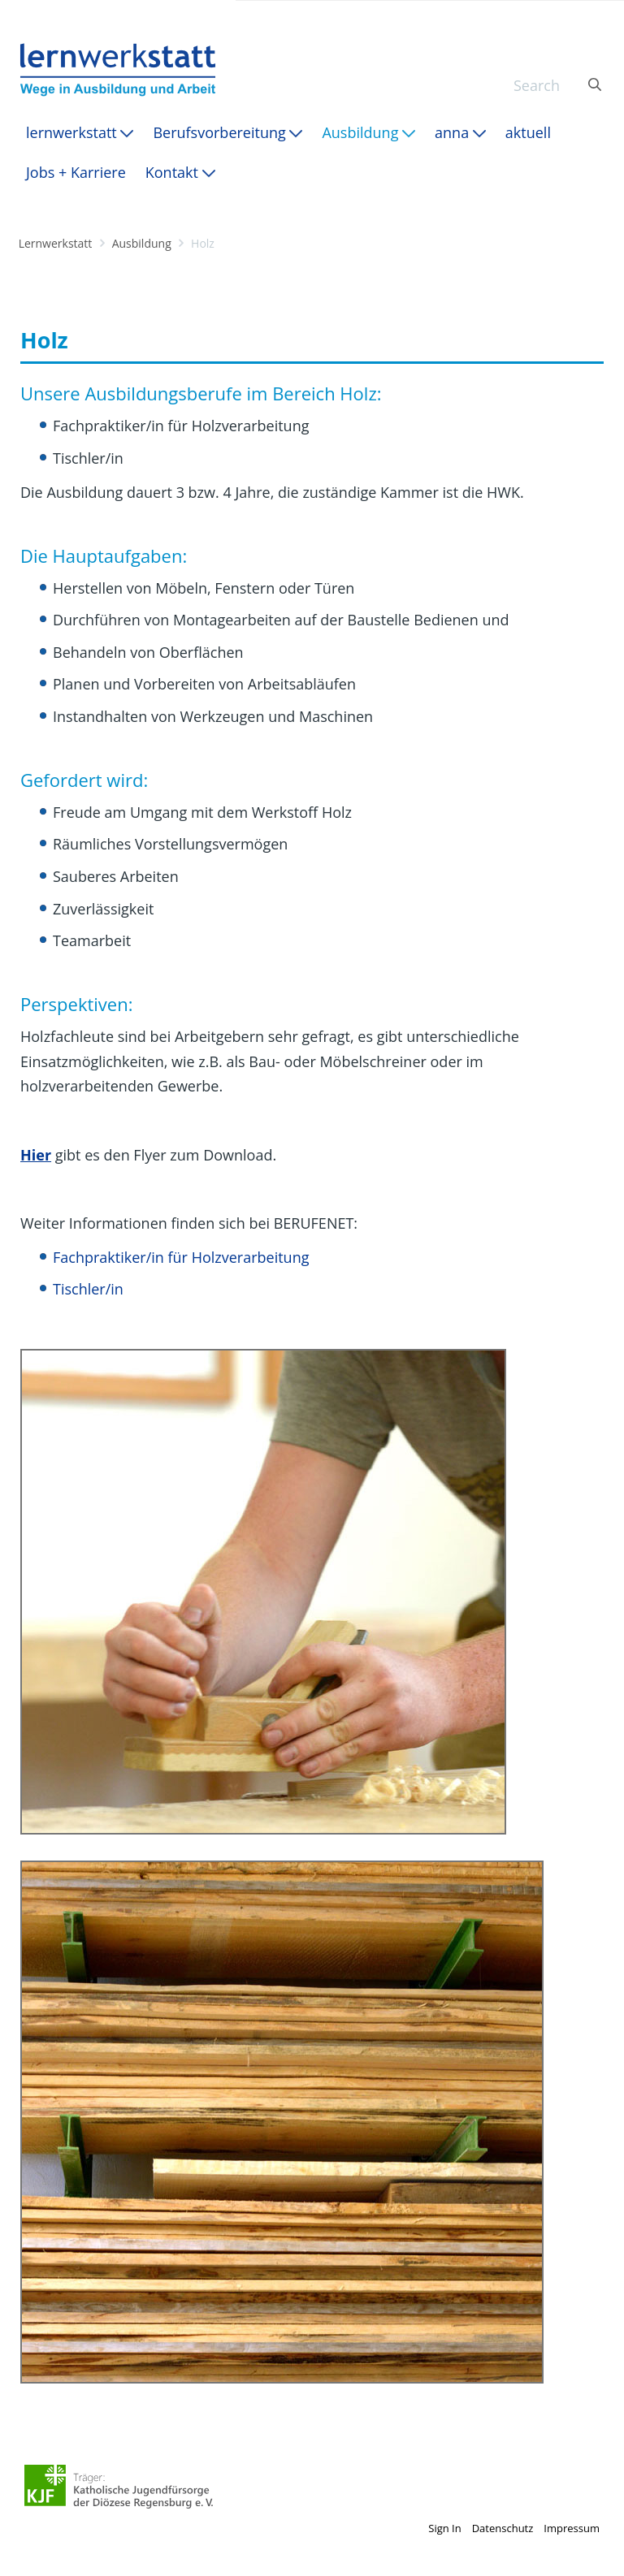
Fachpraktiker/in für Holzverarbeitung (181, 1257)
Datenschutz (503, 2528)
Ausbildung (141, 243)
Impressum (572, 2528)
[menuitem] (79, 132)
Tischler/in (88, 1289)
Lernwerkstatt (56, 243)
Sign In (444, 2528)
